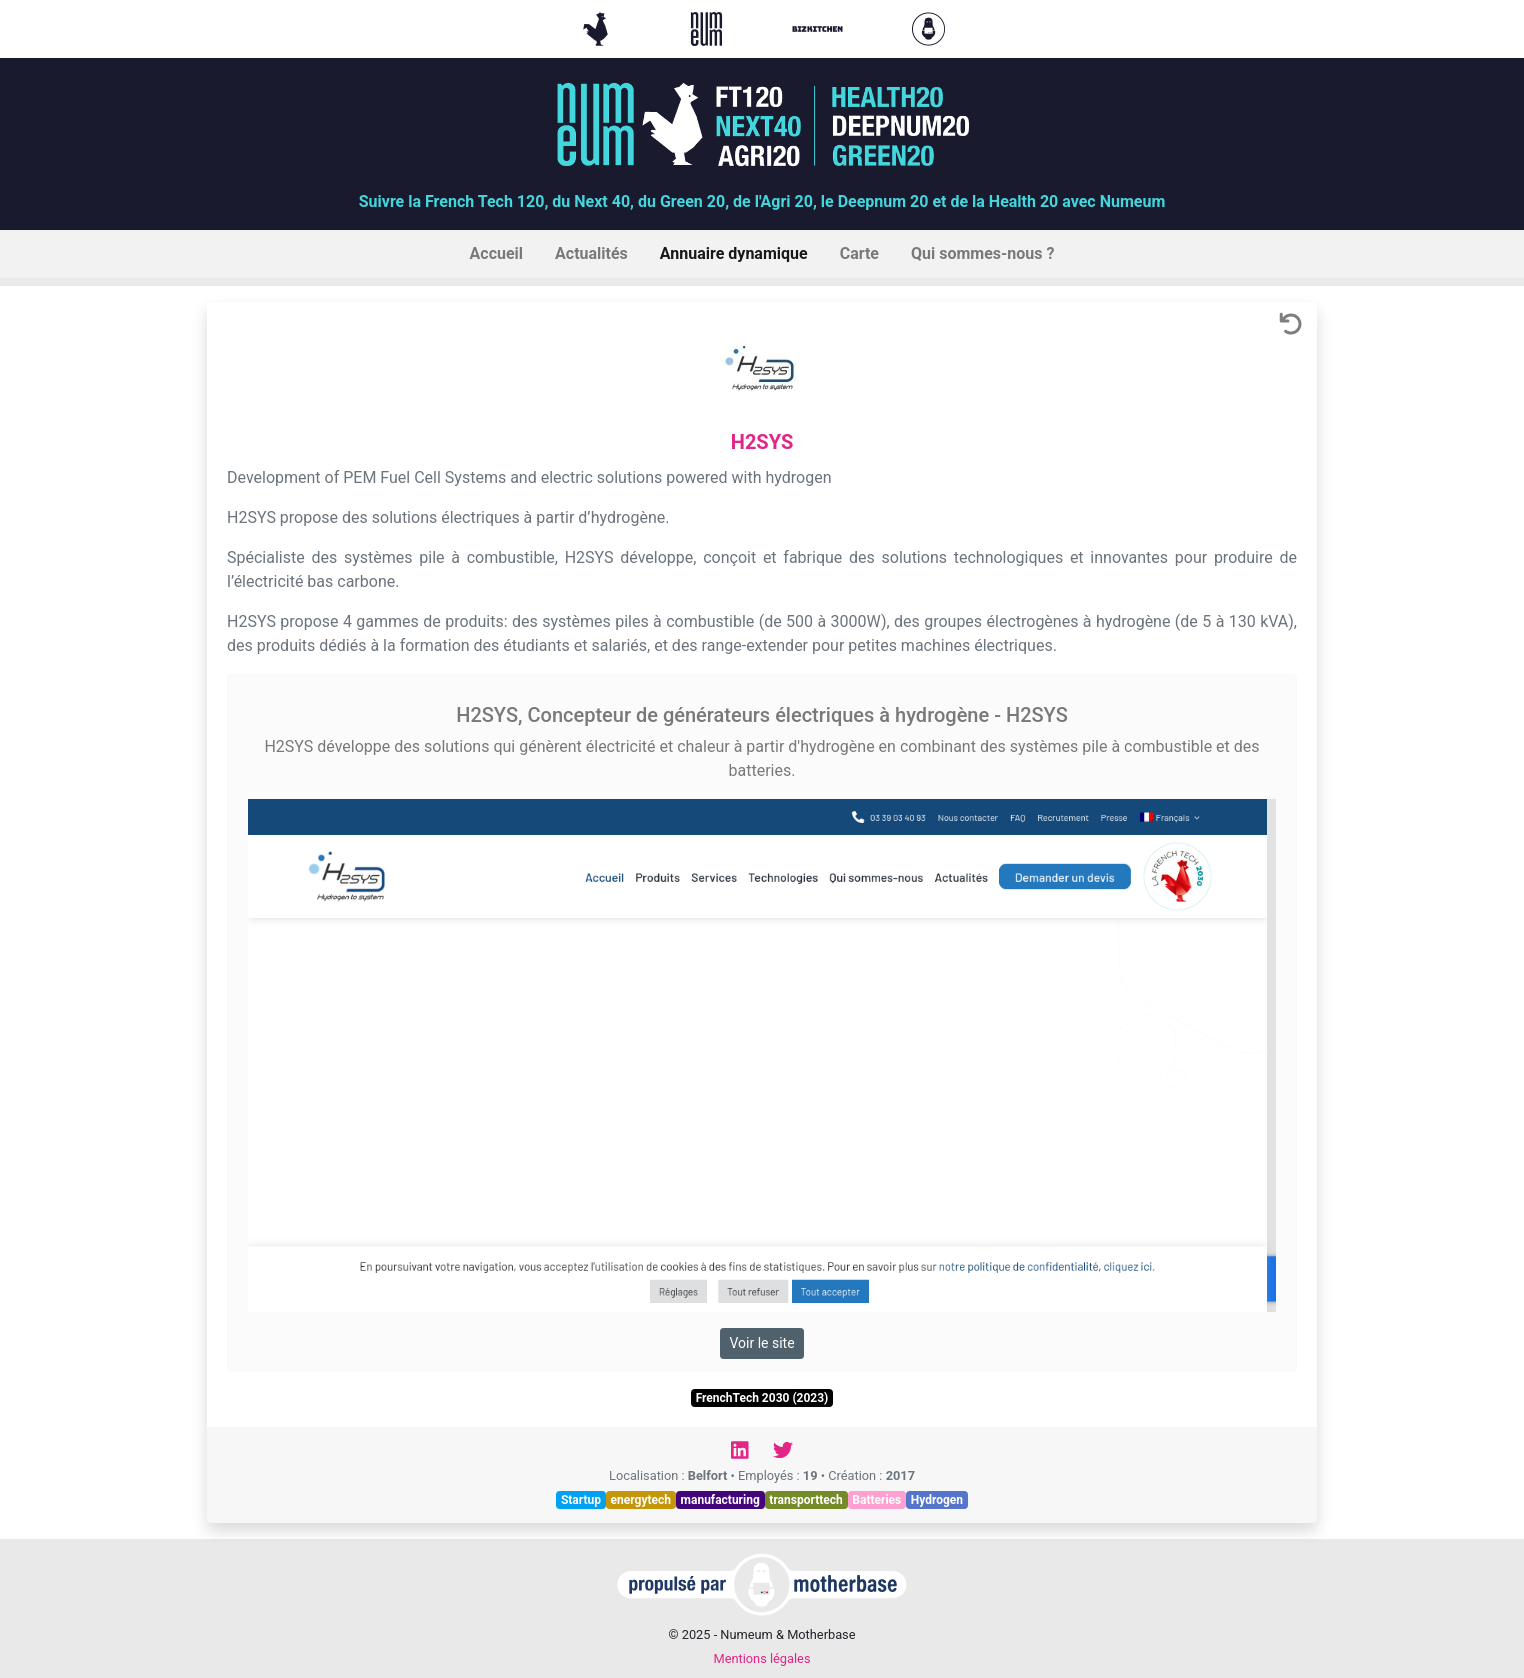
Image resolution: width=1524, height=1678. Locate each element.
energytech (641, 1500)
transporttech (805, 1500)
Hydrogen (937, 1500)
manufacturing (720, 1500)
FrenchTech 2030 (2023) (762, 1398)
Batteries (876, 1500)
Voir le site (761, 1343)
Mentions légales (761, 1658)
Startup (581, 1500)
